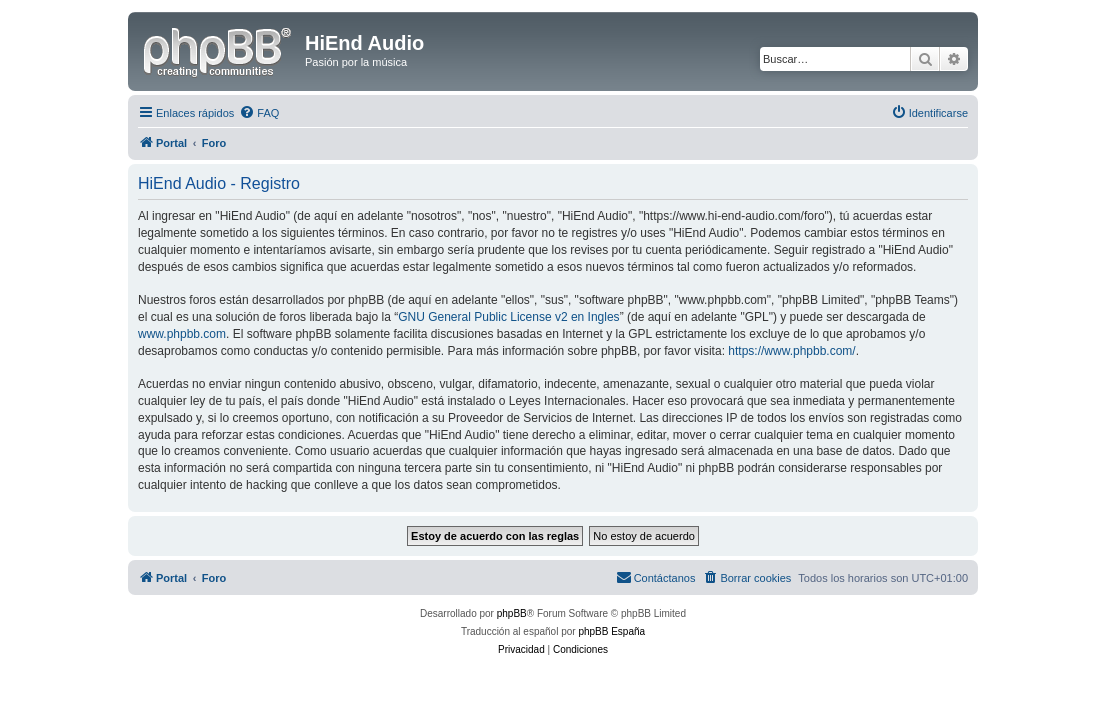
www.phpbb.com (182, 334)
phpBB (512, 613)
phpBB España (611, 631)
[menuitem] (259, 113)
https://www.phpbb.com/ (791, 351)
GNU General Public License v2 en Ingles (508, 317)
